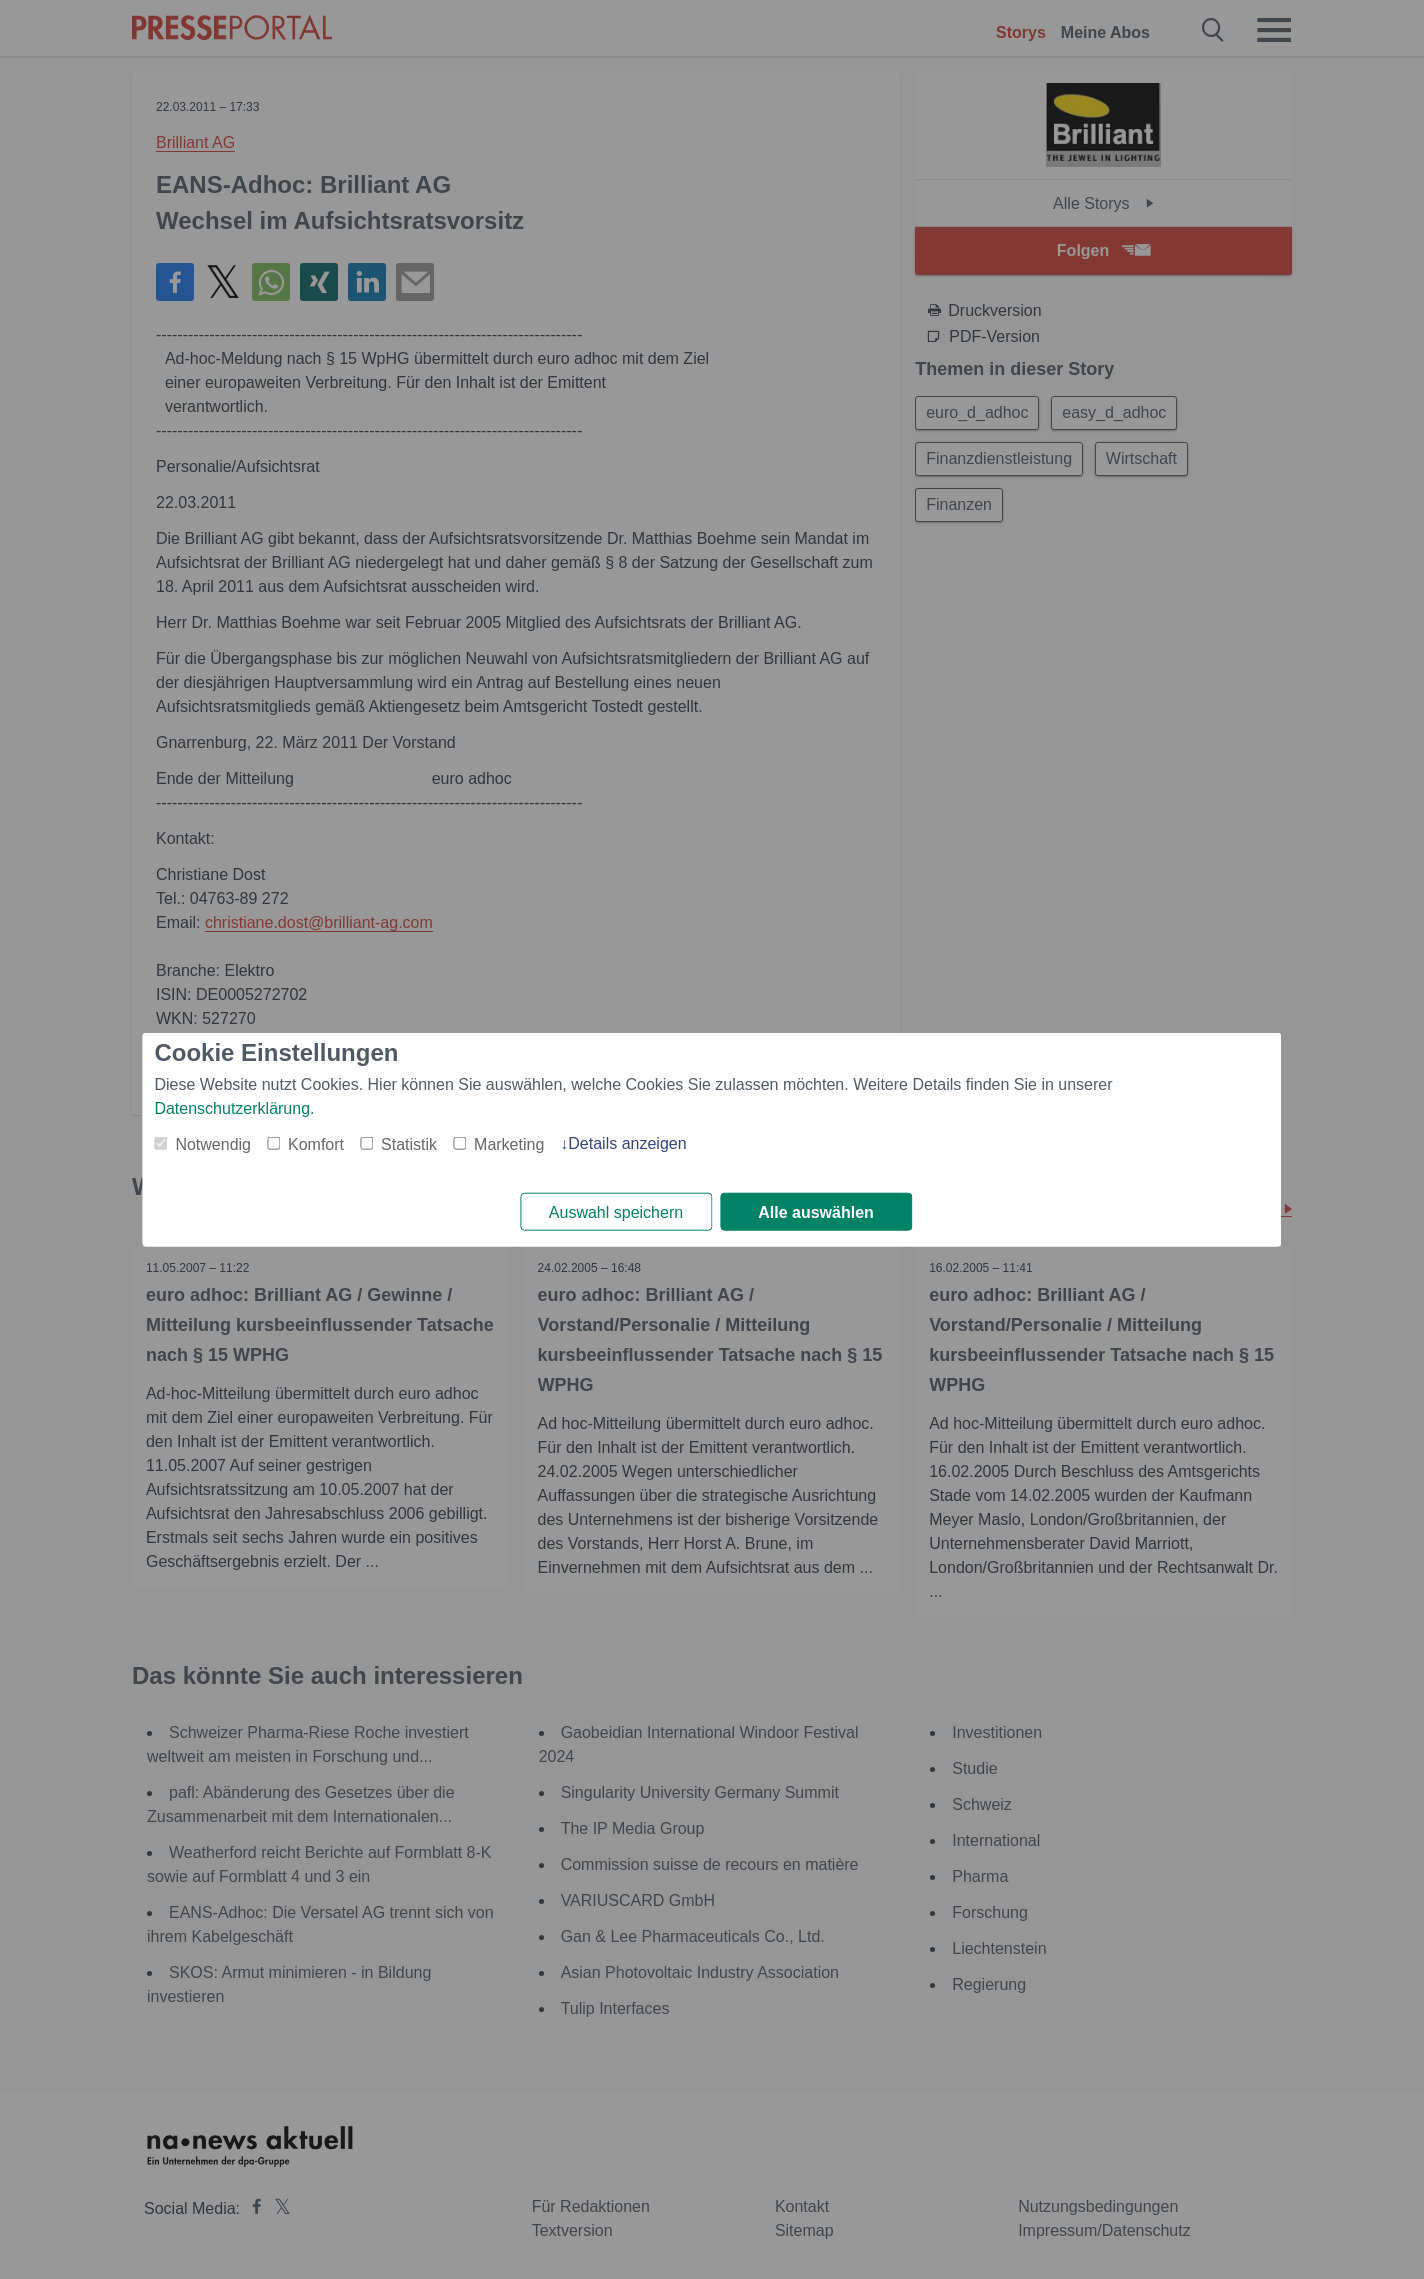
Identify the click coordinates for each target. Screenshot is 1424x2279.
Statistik (409, 1143)
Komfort (316, 1143)
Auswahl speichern (616, 1212)
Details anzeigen (627, 1142)
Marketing (509, 1143)
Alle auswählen (816, 1212)
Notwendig (213, 1143)
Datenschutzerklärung (232, 1107)
